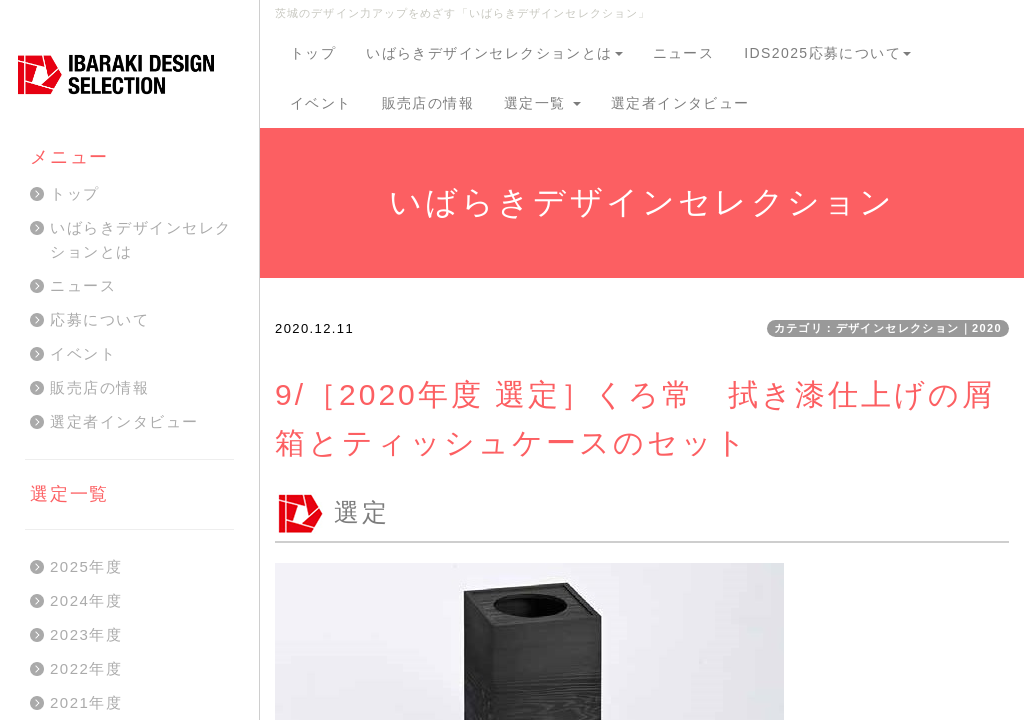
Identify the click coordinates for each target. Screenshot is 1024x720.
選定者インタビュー (680, 103)
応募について (99, 319)
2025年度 (86, 566)
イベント (321, 103)
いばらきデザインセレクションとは (494, 53)
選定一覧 (542, 103)
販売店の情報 (428, 103)
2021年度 (86, 702)
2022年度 (86, 668)
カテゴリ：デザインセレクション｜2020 (888, 328)
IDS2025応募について (827, 53)
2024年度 (86, 600)
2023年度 (86, 634)
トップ (313, 53)
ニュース (684, 53)
